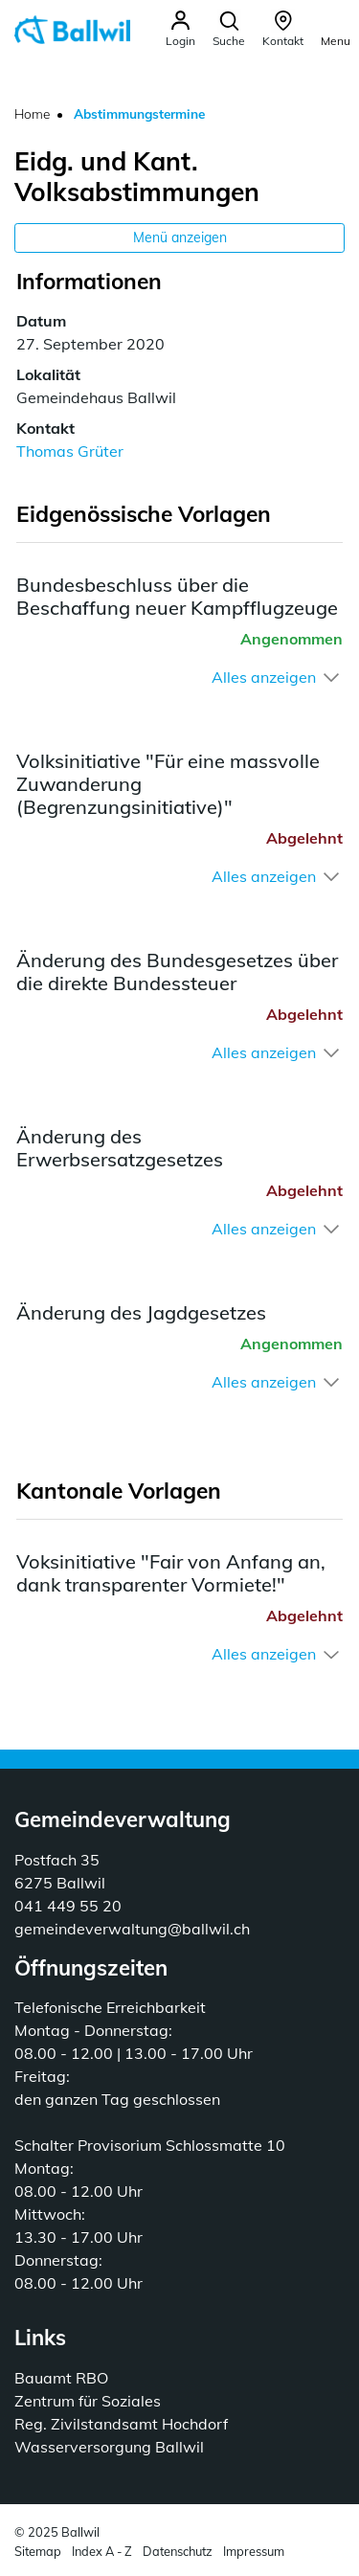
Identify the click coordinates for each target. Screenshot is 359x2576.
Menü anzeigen (180, 237)
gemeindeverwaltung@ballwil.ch (132, 1928)
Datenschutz (178, 2551)
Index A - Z (102, 2551)
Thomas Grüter (69, 451)
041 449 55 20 (68, 1905)
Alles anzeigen (264, 677)
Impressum (253, 2551)
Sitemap (37, 2551)
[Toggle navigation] (335, 28)
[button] (229, 29)
